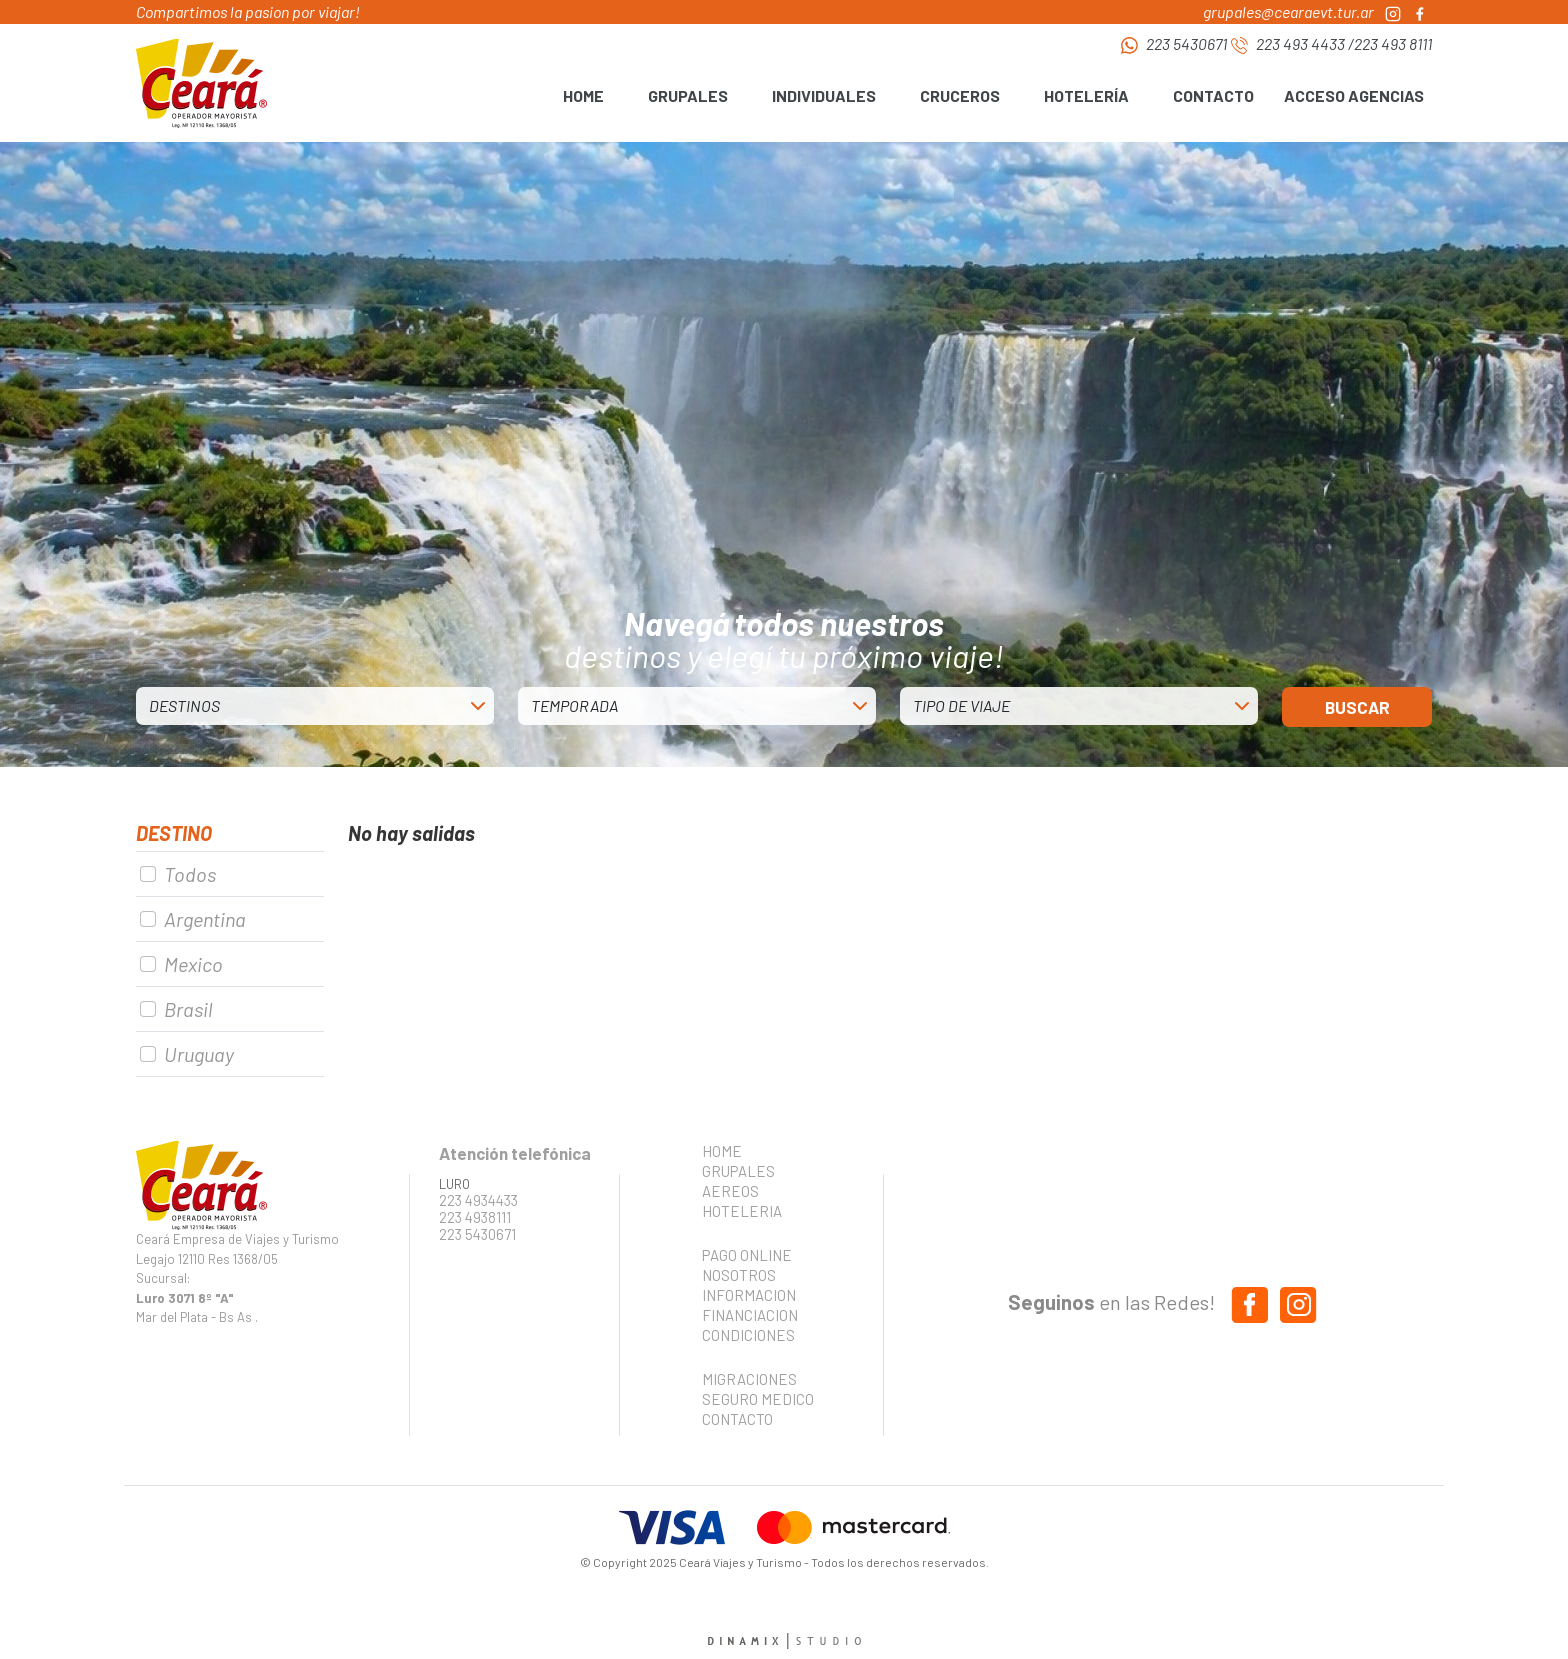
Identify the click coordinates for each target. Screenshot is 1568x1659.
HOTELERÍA (1086, 95)
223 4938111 (475, 1217)
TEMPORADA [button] (574, 705)
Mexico (193, 964)
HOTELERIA (742, 1211)
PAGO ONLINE (747, 1255)
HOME (583, 95)
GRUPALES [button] (688, 95)
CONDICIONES (748, 1335)
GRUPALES (738, 1171)
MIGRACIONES (749, 1379)
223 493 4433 (1300, 43)
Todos (190, 874)
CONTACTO (1213, 95)
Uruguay (199, 1054)
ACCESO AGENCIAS (1354, 95)
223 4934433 (478, 1200)
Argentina (205, 919)
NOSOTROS (739, 1275)
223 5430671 (1186, 43)
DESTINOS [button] (184, 705)
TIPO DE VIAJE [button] (961, 705)
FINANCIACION (750, 1315)
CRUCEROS (960, 95)
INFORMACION (749, 1295)
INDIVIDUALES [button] (824, 95)
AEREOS (730, 1191)
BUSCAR (1357, 707)
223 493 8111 (1393, 43)
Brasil (188, 1009)
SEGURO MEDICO (752, 1399)
